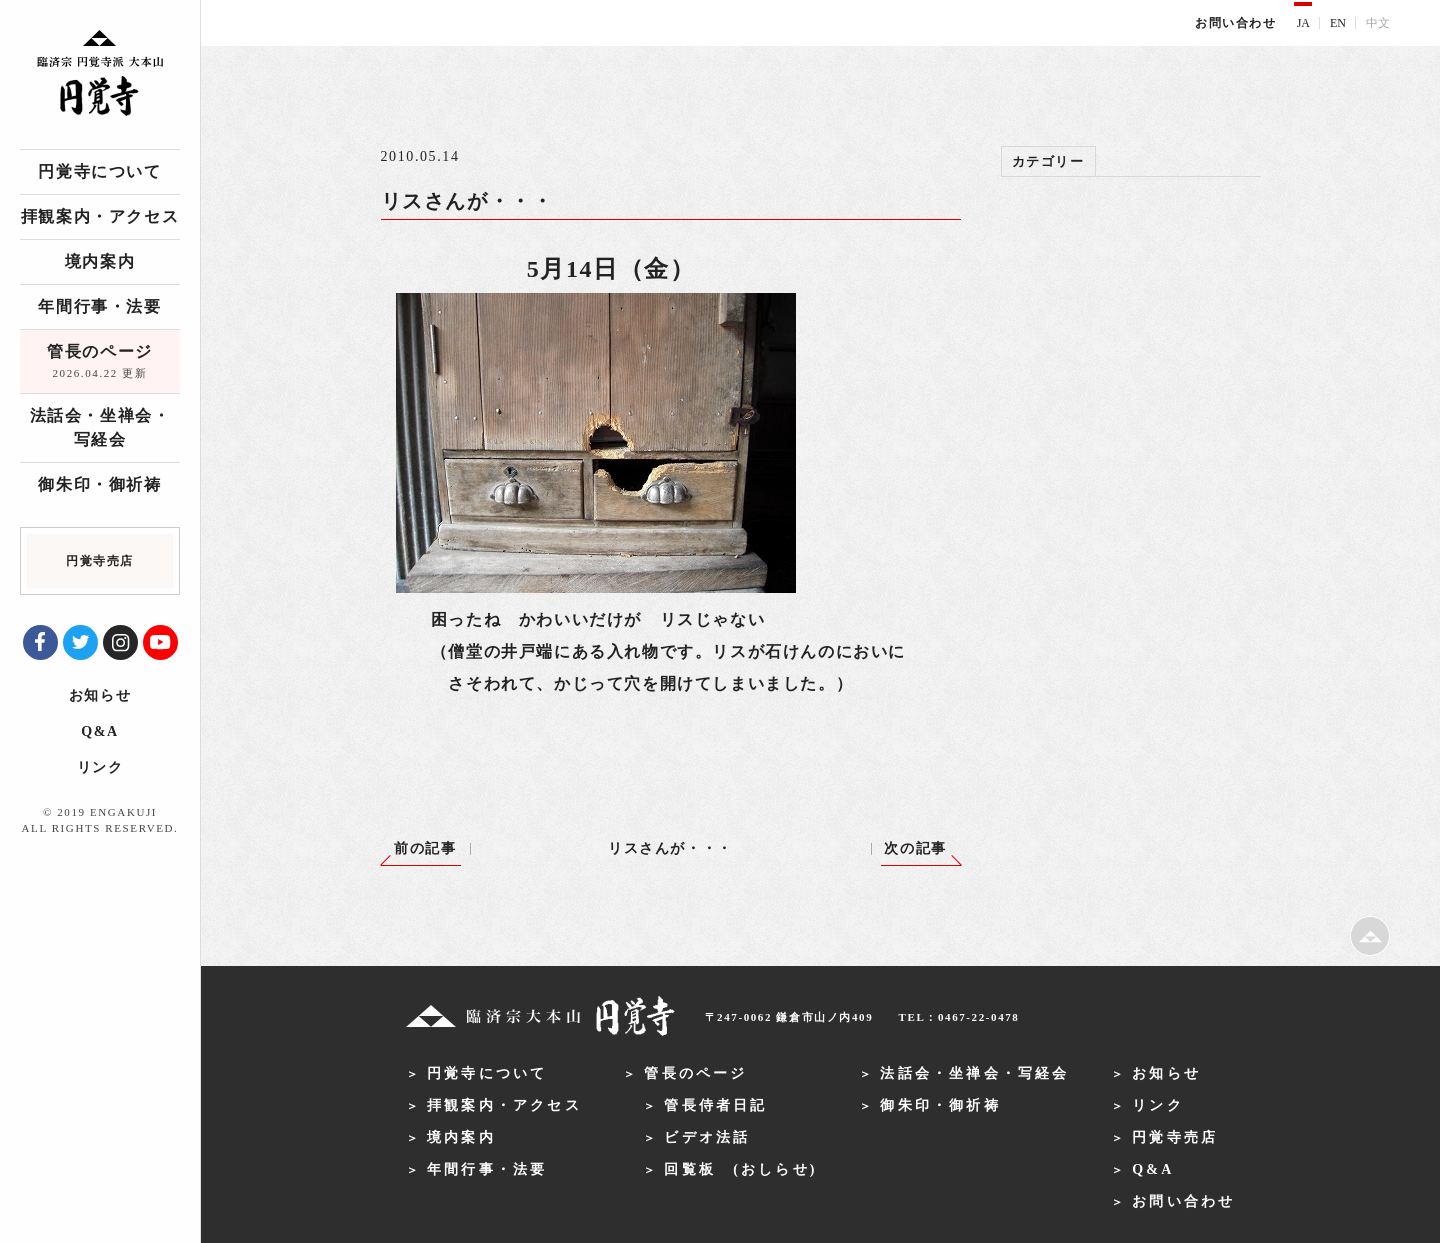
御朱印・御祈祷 (99, 484)
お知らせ (100, 695)
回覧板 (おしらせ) (740, 1169)
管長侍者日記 (715, 1105)
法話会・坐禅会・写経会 (100, 427)
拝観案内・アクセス (100, 216)
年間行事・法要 (99, 306)
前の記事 (425, 848)
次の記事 (915, 848)
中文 (1378, 23)
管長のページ (100, 363)
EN (1338, 23)
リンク (100, 767)
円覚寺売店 (1175, 1137)
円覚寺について (99, 171)
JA (1303, 23)
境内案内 (100, 261)
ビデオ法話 (707, 1137)
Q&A (99, 731)
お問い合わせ (1236, 23)
